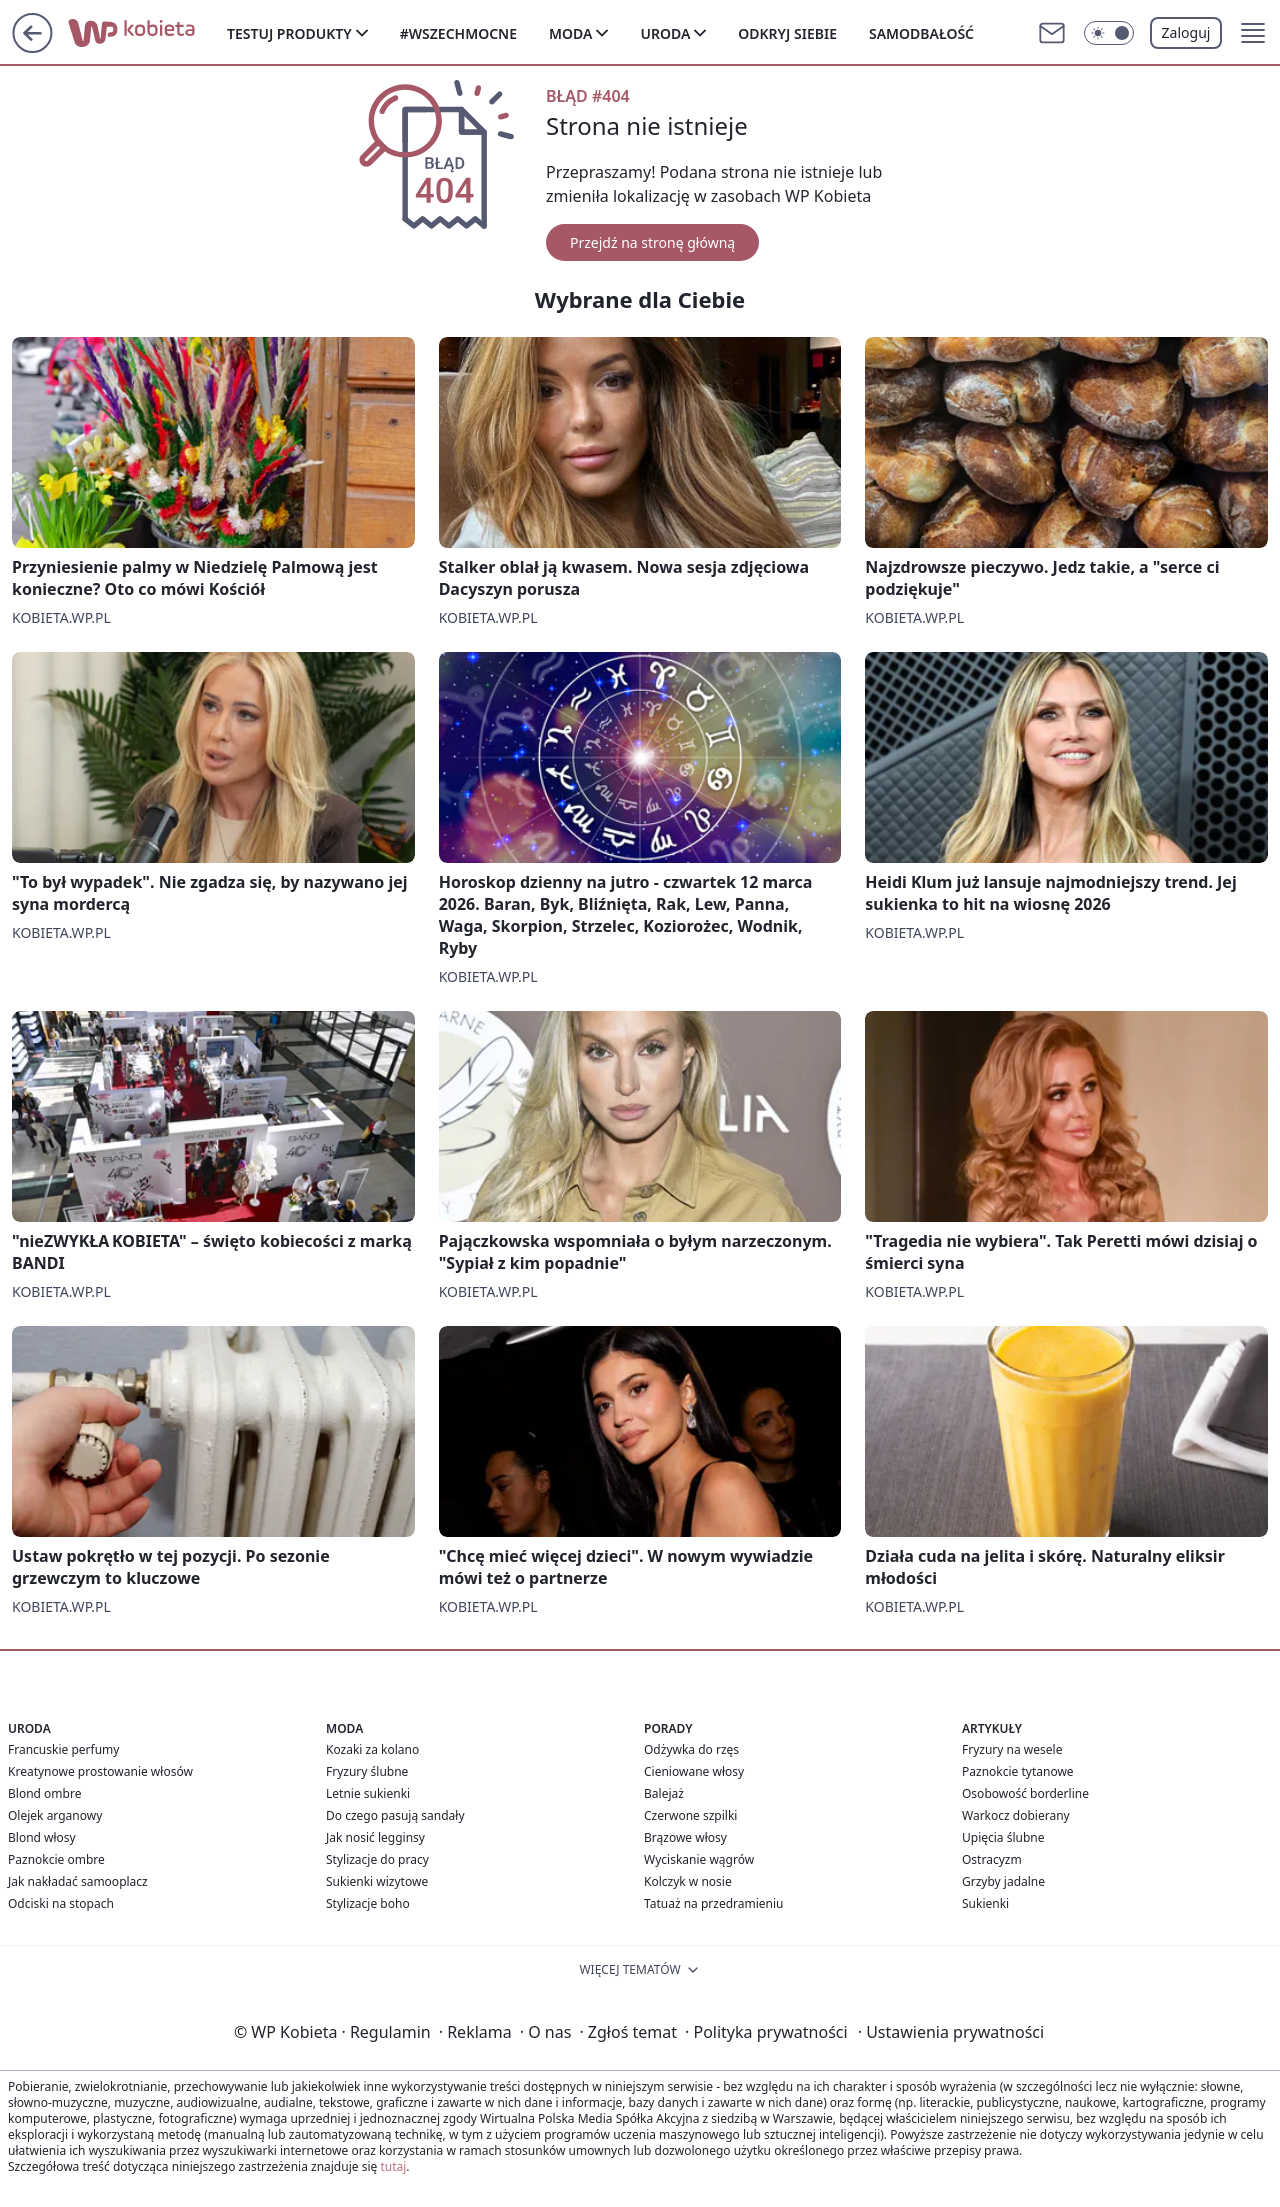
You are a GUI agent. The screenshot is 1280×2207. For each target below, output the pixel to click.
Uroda (665, 33)
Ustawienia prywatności (951, 2032)
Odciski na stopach (61, 1903)
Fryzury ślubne (367, 1771)
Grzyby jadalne (1003, 1881)
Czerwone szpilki (690, 1815)
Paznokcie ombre (56, 1859)
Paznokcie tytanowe (1018, 1771)
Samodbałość (921, 33)
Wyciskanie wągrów (699, 1859)
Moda (570, 33)
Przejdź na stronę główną (652, 242)
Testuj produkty (289, 33)
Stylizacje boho (368, 1903)
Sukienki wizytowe (377, 1881)
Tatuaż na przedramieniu (714, 1903)
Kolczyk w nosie (688, 1881)
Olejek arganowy (55, 1815)
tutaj (393, 2166)
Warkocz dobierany (1016, 1815)
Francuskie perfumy (63, 1749)
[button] (1253, 33)
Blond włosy (42, 1837)
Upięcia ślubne (1003, 1837)
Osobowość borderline (1025, 1793)
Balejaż (664, 1793)
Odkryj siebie (787, 33)
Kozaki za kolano (372, 1749)
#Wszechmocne (458, 33)
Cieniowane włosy (694, 1771)
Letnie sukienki (368, 1793)
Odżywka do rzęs (691, 1749)
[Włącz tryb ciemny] (1109, 33)
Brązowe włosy (685, 1837)
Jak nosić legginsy (375, 1837)
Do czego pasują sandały (395, 1815)
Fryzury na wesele (1012, 1749)
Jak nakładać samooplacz (78, 1881)
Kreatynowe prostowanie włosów (100, 1771)
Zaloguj (1186, 32)
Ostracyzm (992, 1859)
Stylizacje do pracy (377, 1859)
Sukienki (985, 1903)
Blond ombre (44, 1793)
